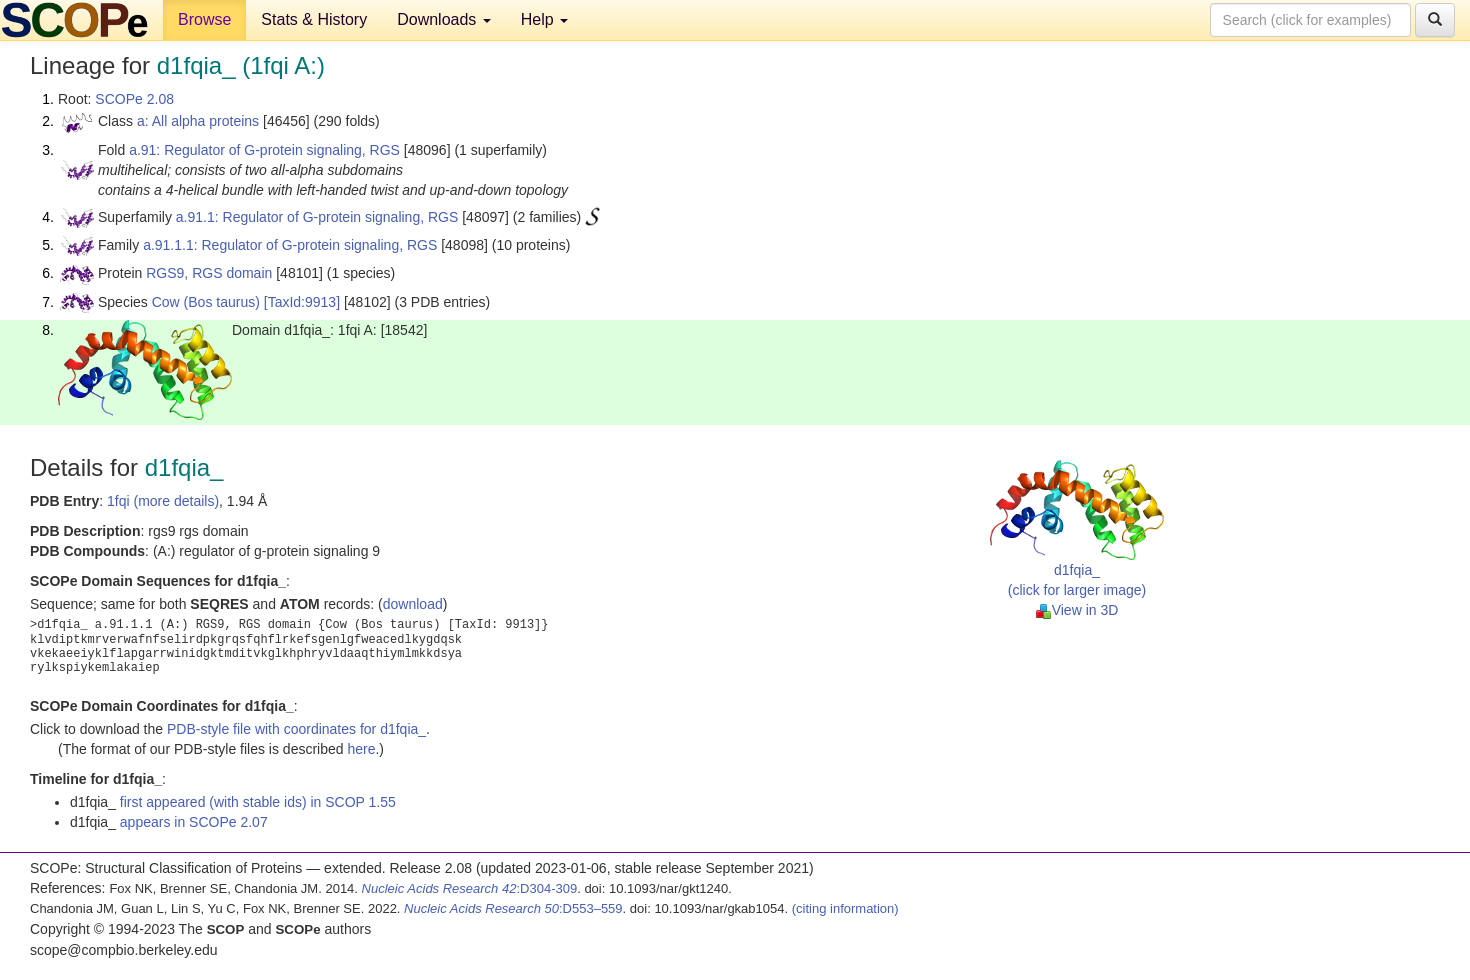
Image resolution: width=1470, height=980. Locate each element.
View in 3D (1077, 610)
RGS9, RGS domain (209, 273)
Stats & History (314, 19)
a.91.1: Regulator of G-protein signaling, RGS (317, 217)
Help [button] (544, 19)
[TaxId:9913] (302, 302)
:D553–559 (513, 908)
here (361, 749)
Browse (204, 19)
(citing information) (845, 908)
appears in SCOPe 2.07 (194, 822)
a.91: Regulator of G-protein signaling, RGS (264, 150)
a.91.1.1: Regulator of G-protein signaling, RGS (290, 245)
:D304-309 (470, 888)
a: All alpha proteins (198, 121)
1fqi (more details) (163, 501)
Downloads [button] (444, 19)
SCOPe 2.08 (134, 99)
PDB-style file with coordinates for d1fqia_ (296, 729)
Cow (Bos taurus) (206, 302)
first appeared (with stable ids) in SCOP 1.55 (258, 802)
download (413, 604)
